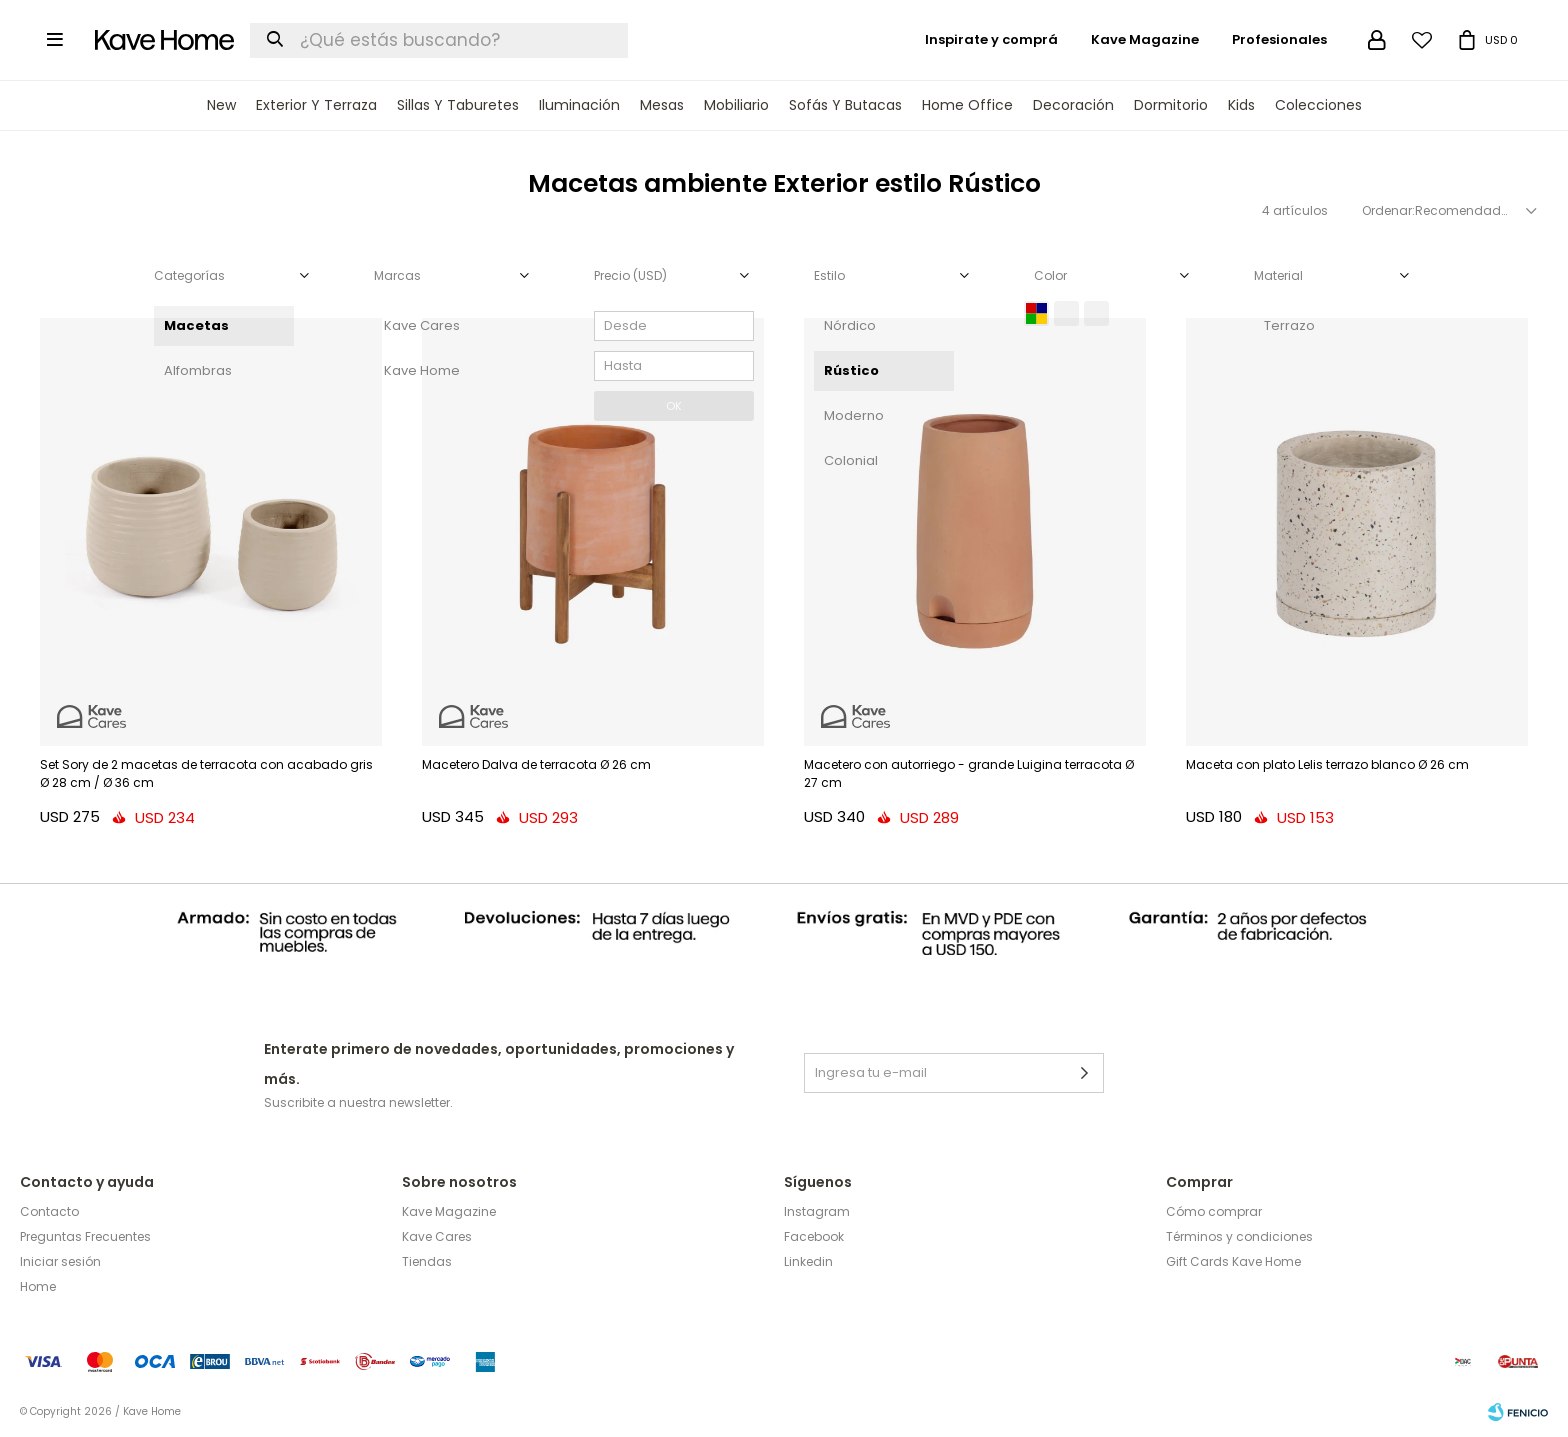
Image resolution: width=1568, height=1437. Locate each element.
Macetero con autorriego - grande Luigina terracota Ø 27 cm (969, 773)
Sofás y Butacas (845, 105)
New (221, 105)
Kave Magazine (1145, 39)
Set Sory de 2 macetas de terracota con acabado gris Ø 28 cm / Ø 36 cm (206, 773)
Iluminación (579, 105)
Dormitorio (1171, 105)
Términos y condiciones (1239, 1236)
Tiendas (427, 1261)
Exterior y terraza (316, 105)
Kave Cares (437, 1236)
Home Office (967, 105)
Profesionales (1279, 39)
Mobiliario (736, 105)
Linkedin (808, 1261)
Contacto (49, 1211)
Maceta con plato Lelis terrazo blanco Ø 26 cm (1327, 764)
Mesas (662, 105)
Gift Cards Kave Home (1233, 1261)
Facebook (814, 1236)
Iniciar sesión (60, 1261)
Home (38, 1286)
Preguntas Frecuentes (85, 1236)
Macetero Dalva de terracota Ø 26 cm (536, 764)
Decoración (1073, 105)
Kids (1241, 105)
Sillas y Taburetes (458, 105)
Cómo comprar (1214, 1211)
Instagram (817, 1211)
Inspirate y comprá (991, 39)
